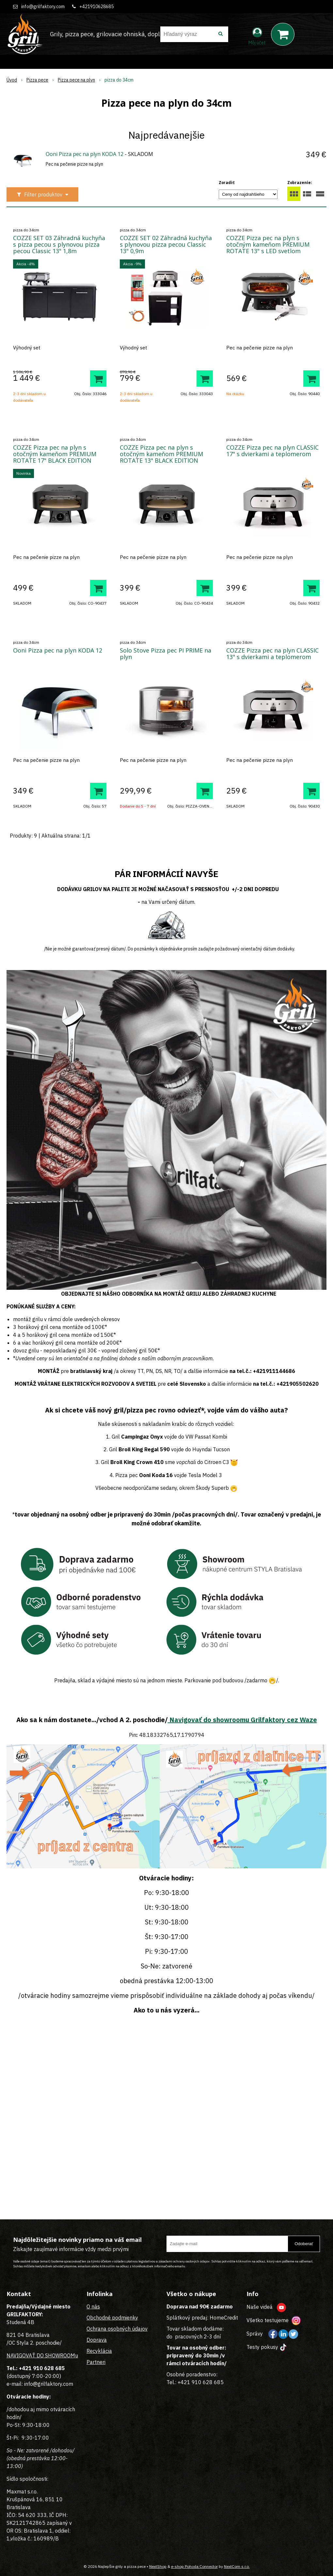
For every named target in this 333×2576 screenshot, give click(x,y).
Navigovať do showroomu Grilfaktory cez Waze (242, 1719)
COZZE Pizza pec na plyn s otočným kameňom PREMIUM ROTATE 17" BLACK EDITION (54, 453)
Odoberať (303, 2243)
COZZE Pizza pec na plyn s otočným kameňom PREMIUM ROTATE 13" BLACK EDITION (161, 453)
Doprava (97, 2340)
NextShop (157, 2566)
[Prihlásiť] (257, 35)
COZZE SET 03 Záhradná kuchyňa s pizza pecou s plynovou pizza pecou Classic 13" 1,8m (59, 244)
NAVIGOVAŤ (21, 2355)
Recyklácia (99, 2351)
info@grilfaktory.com (43, 6)
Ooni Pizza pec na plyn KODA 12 (84, 154)
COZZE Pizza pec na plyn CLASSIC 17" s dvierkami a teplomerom (272, 450)
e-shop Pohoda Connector (194, 2566)
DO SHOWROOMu (56, 2355)
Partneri (96, 2362)
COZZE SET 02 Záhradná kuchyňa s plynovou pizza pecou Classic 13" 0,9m (166, 244)
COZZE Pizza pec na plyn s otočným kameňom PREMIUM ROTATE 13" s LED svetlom (267, 244)
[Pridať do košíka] (98, 378)
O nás (93, 2306)
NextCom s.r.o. (237, 2566)
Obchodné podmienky (112, 2317)
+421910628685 (96, 6)
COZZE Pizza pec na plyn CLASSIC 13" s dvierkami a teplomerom (272, 653)
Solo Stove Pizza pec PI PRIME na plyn (165, 653)
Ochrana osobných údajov (117, 2328)
